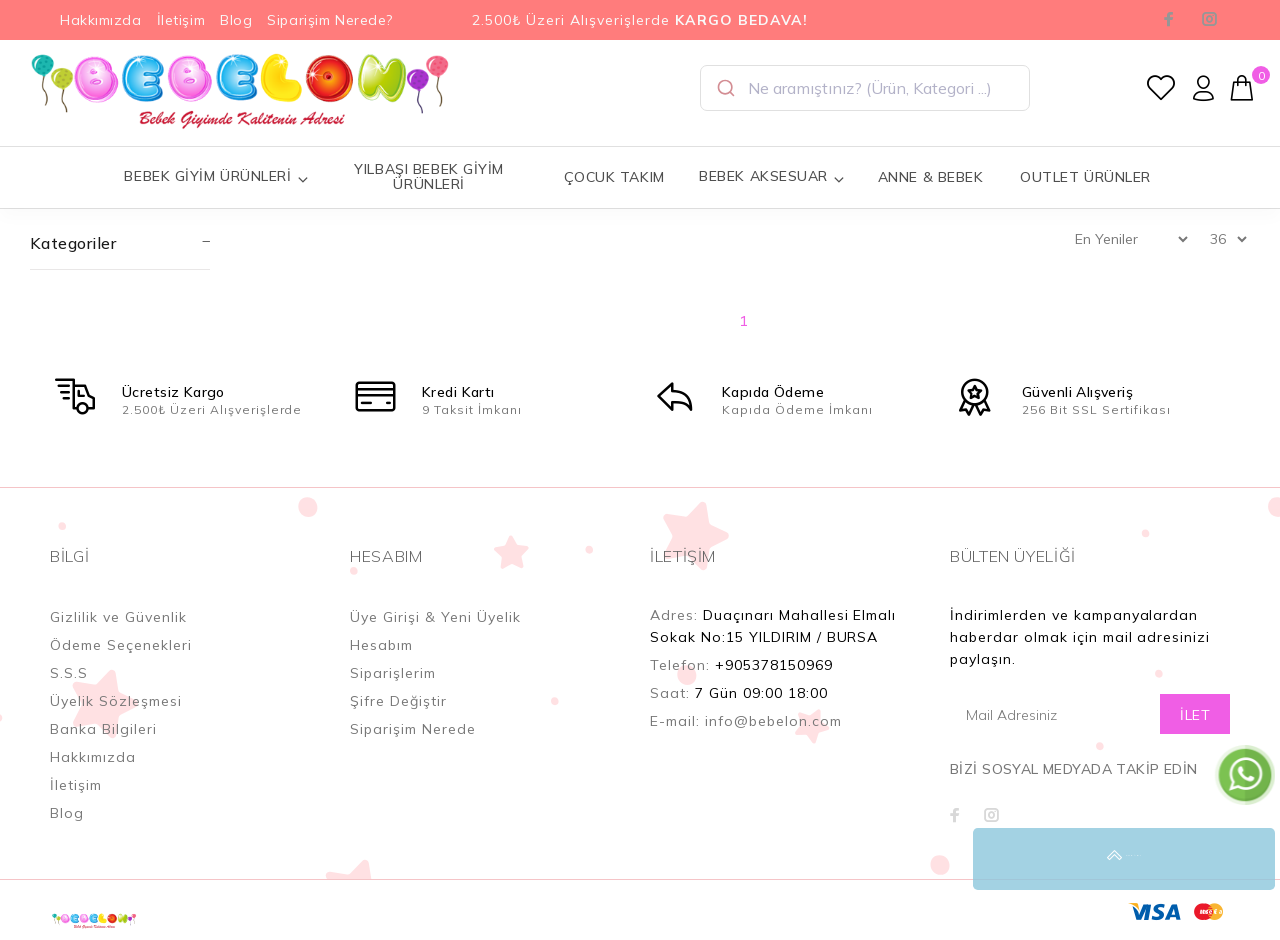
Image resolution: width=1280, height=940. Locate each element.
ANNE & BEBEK (931, 177)
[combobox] (865, 88)
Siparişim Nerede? (330, 20)
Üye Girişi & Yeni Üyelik (435, 617)
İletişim (181, 20)
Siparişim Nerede (413, 729)
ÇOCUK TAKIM (614, 177)
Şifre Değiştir (398, 701)
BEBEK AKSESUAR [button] (772, 176)
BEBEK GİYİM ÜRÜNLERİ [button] (216, 176)
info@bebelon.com (773, 721)
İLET (1195, 715)
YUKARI (1244, 859)
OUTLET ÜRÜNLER (1085, 177)
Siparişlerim (393, 673)
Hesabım (381, 645)
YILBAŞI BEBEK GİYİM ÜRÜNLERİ (429, 176)
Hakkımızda (101, 20)
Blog (236, 20)
